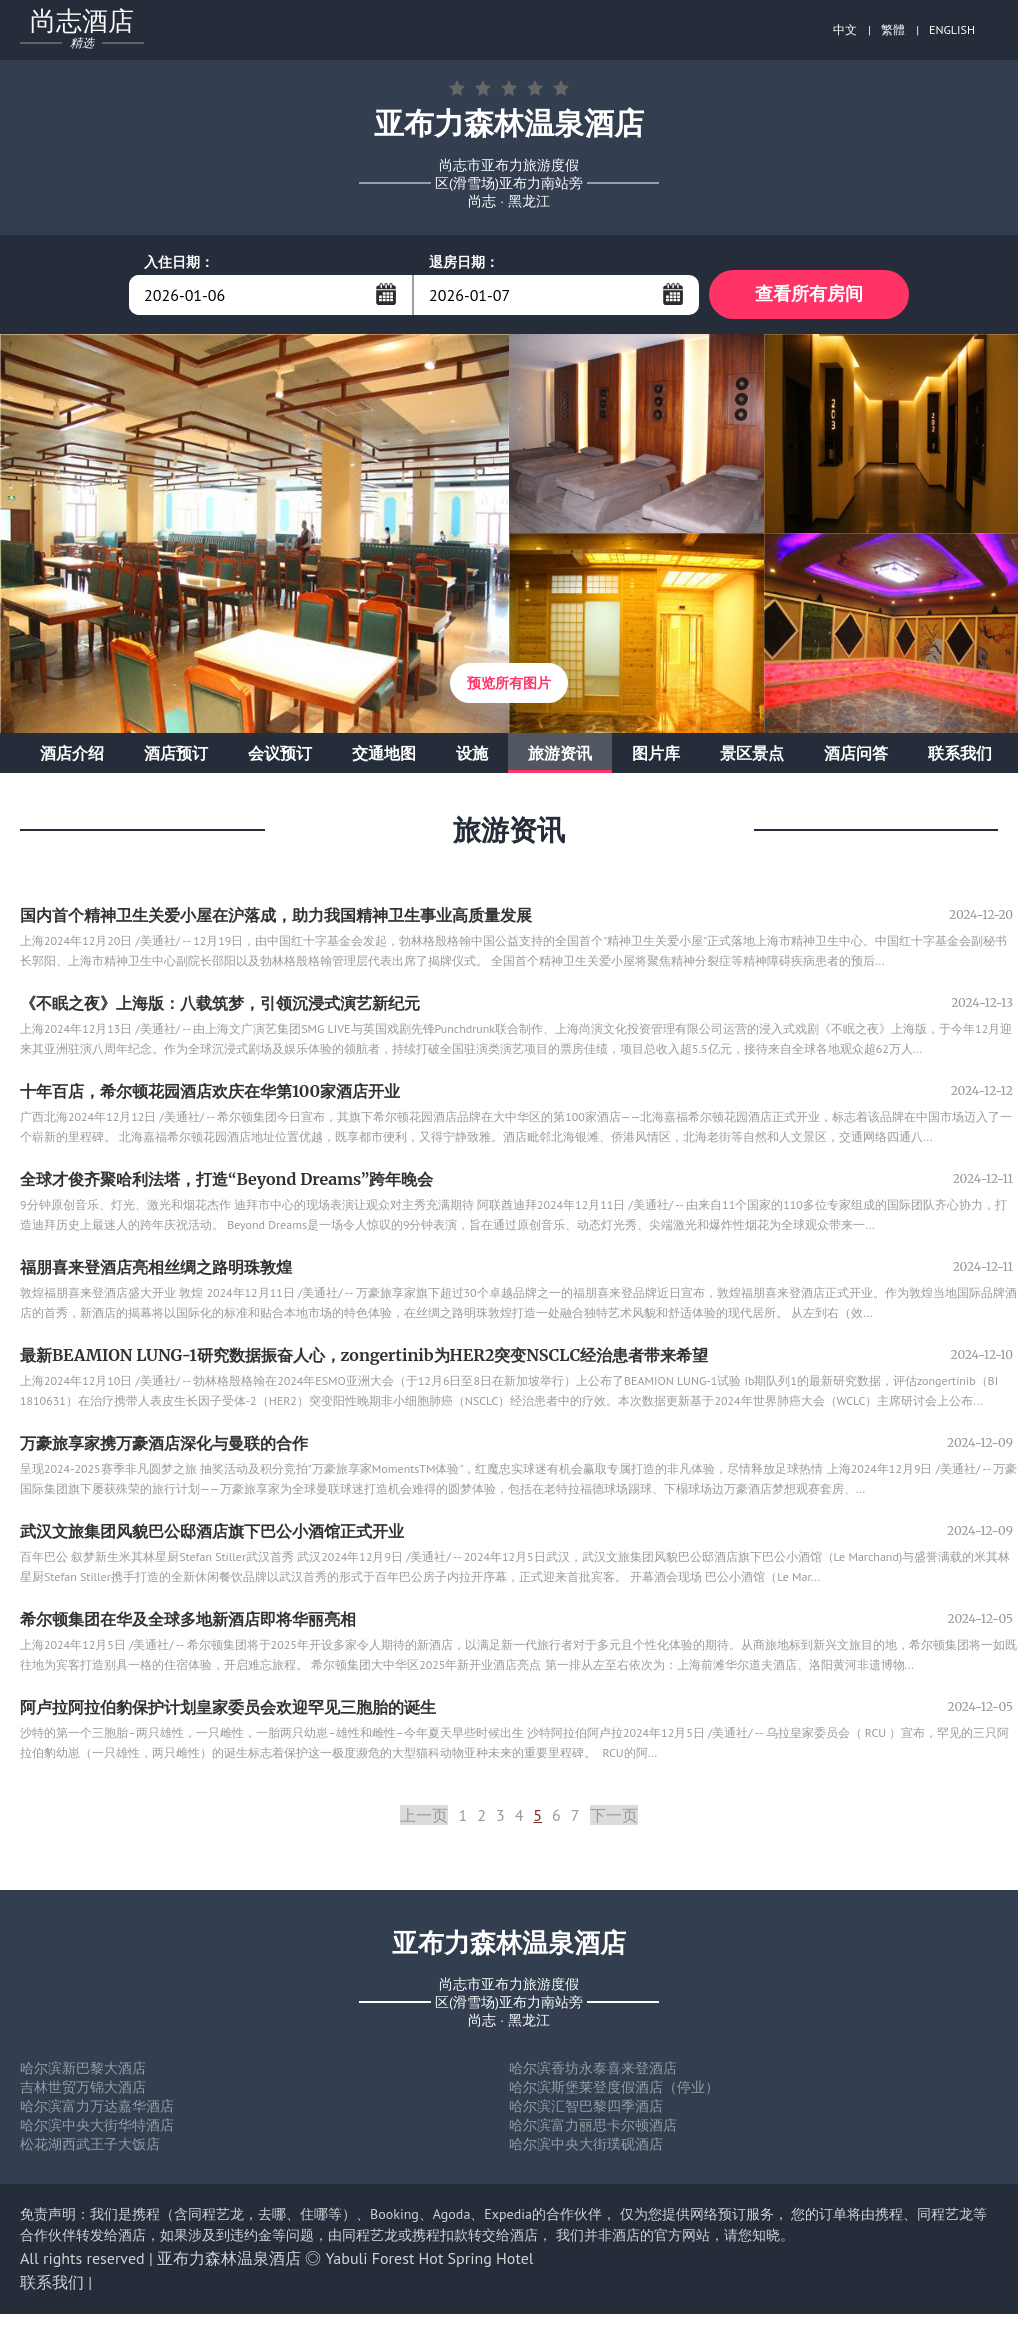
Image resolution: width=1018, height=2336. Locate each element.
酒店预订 (176, 754)
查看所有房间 (809, 294)
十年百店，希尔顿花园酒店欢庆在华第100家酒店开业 (210, 1092)
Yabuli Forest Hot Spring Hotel (430, 2259)
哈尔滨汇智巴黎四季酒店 (586, 2107)
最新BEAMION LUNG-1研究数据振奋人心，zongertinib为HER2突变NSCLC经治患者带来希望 (364, 1356)
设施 (472, 754)
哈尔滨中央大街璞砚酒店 (586, 2145)
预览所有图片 (509, 684)
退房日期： (464, 262)
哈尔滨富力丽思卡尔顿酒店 (593, 2126)
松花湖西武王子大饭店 (90, 2145)
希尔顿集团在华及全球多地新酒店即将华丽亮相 (188, 1620)
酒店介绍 (72, 754)
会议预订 (280, 754)
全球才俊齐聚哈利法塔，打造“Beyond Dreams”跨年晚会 (226, 1180)
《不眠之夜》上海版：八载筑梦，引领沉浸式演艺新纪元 (220, 1004)
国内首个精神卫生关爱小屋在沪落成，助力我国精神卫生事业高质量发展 (276, 916)
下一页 (614, 1816)
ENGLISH (952, 29)
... (386, 294)
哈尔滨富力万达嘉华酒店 (97, 2107)
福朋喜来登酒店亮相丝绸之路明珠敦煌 (156, 1268)
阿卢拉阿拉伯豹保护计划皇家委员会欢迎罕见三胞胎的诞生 (228, 1708)
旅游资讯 (560, 754)
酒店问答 (856, 754)
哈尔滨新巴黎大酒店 (83, 2069)
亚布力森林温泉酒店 (229, 2259)
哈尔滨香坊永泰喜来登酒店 (593, 2069)
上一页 (424, 1816)
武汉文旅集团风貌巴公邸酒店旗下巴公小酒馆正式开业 (212, 1532)
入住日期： (179, 262)
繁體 (893, 29)
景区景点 (752, 754)
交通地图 (384, 754)
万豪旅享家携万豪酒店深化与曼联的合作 (164, 1444)
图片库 (656, 754)
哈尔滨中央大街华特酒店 (97, 2126)
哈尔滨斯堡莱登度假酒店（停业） (614, 2088)
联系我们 (960, 754)
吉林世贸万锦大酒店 (83, 2088)
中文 (845, 29)
